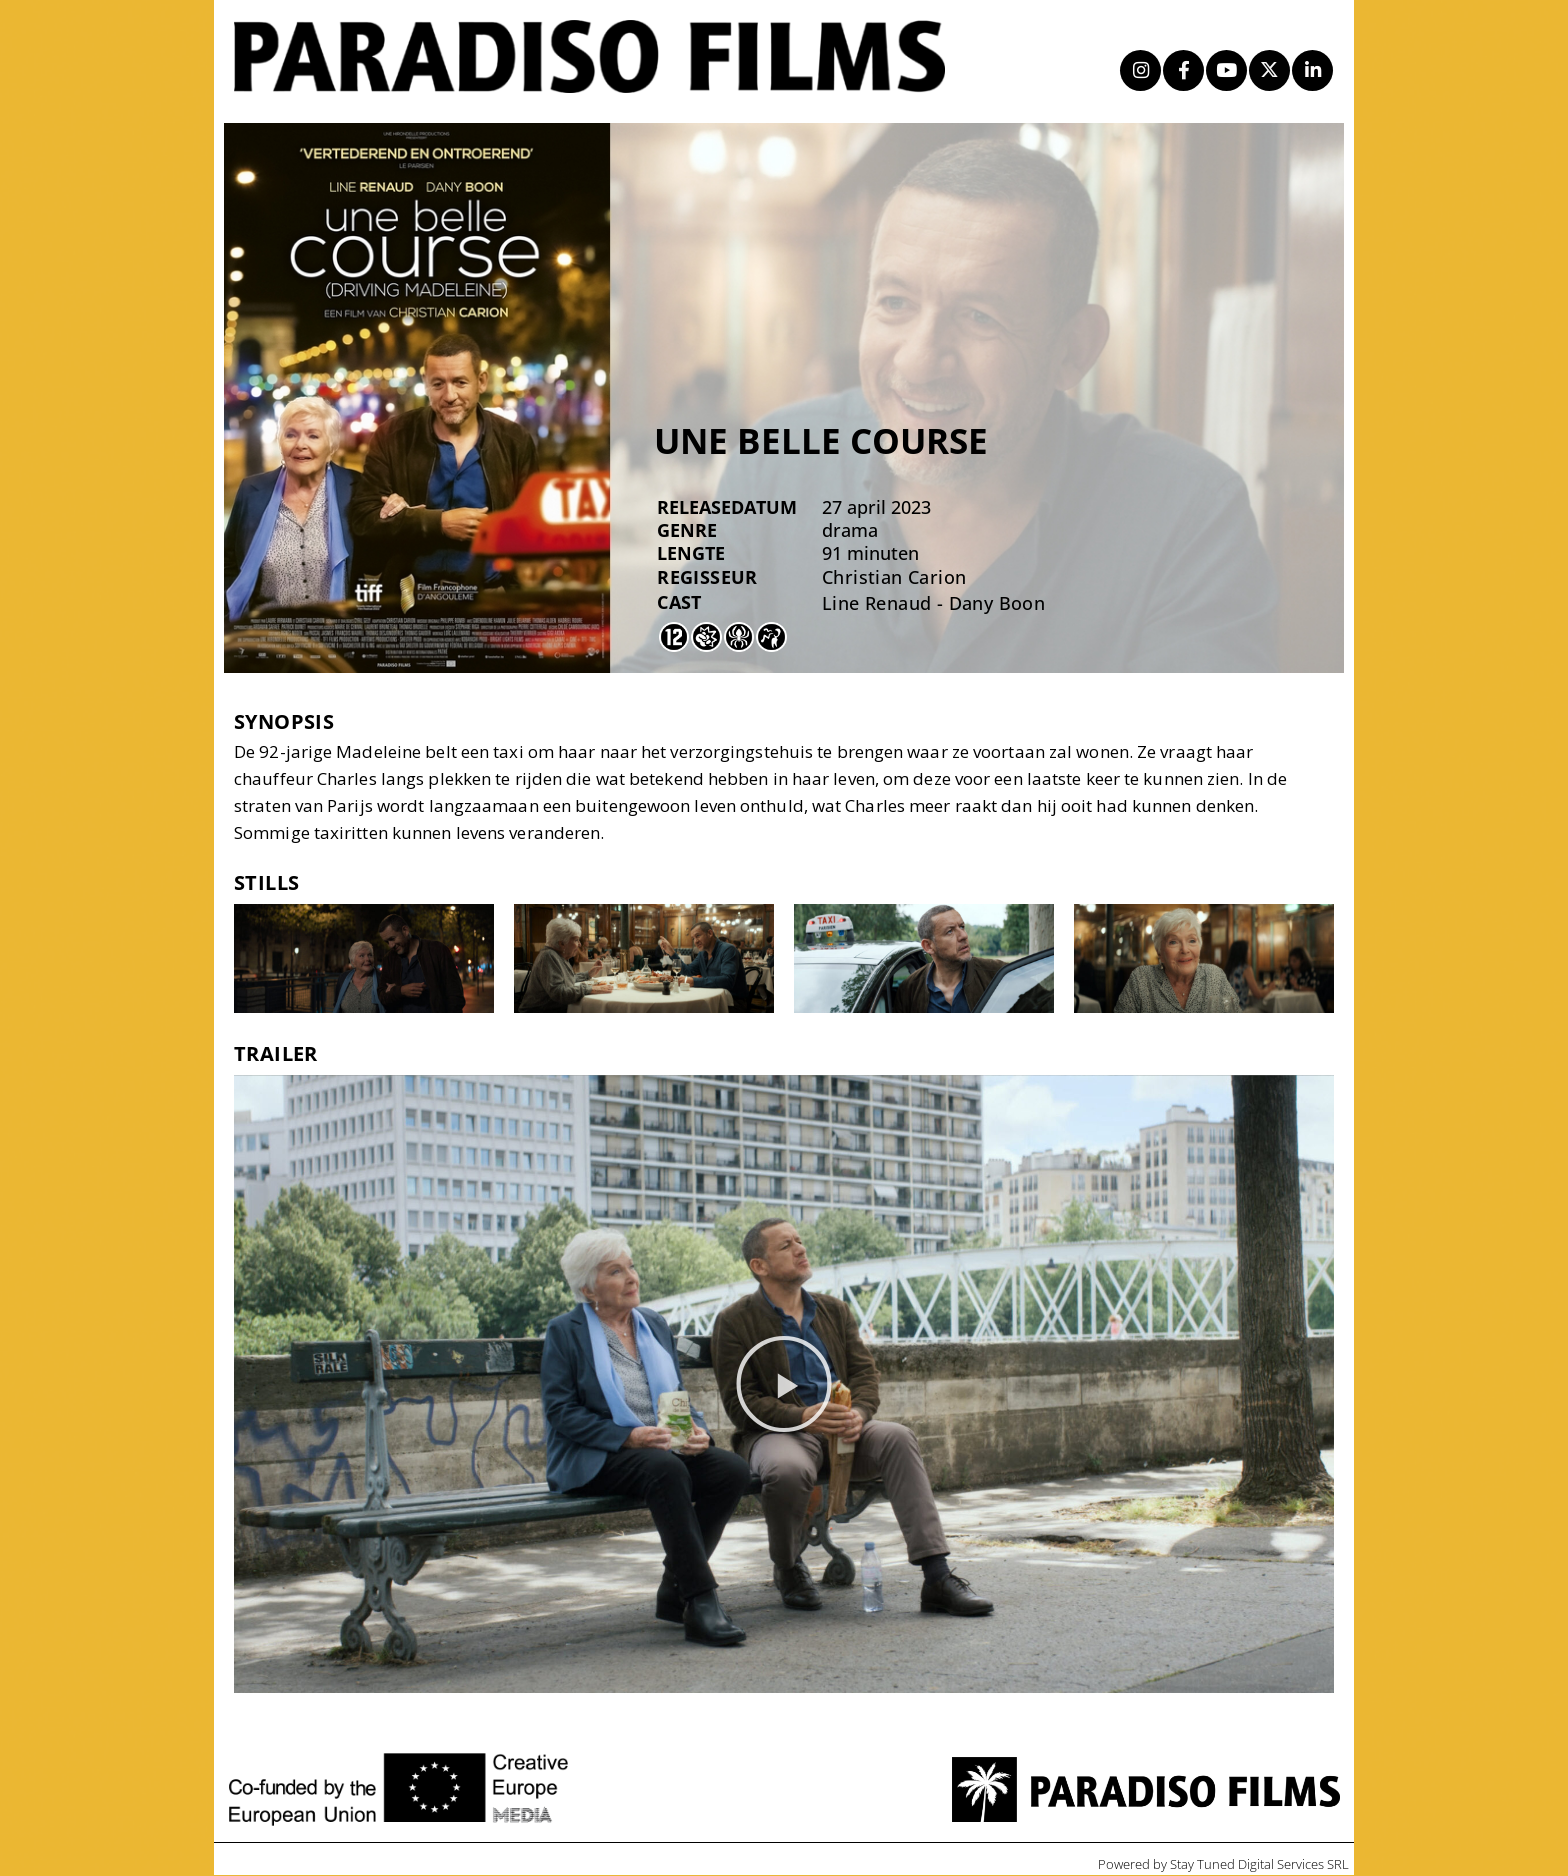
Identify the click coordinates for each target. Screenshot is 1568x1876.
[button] (784, 1385)
